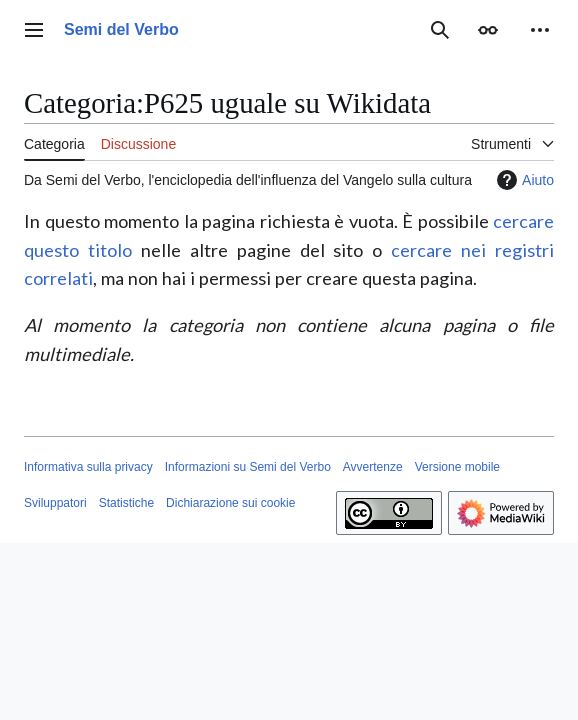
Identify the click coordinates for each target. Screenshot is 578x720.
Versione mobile (457, 467)
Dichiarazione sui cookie (230, 503)
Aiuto (523, 180)
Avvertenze (373, 467)
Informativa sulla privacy (88, 467)
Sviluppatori (55, 503)
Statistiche (126, 503)
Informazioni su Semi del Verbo (248, 467)
